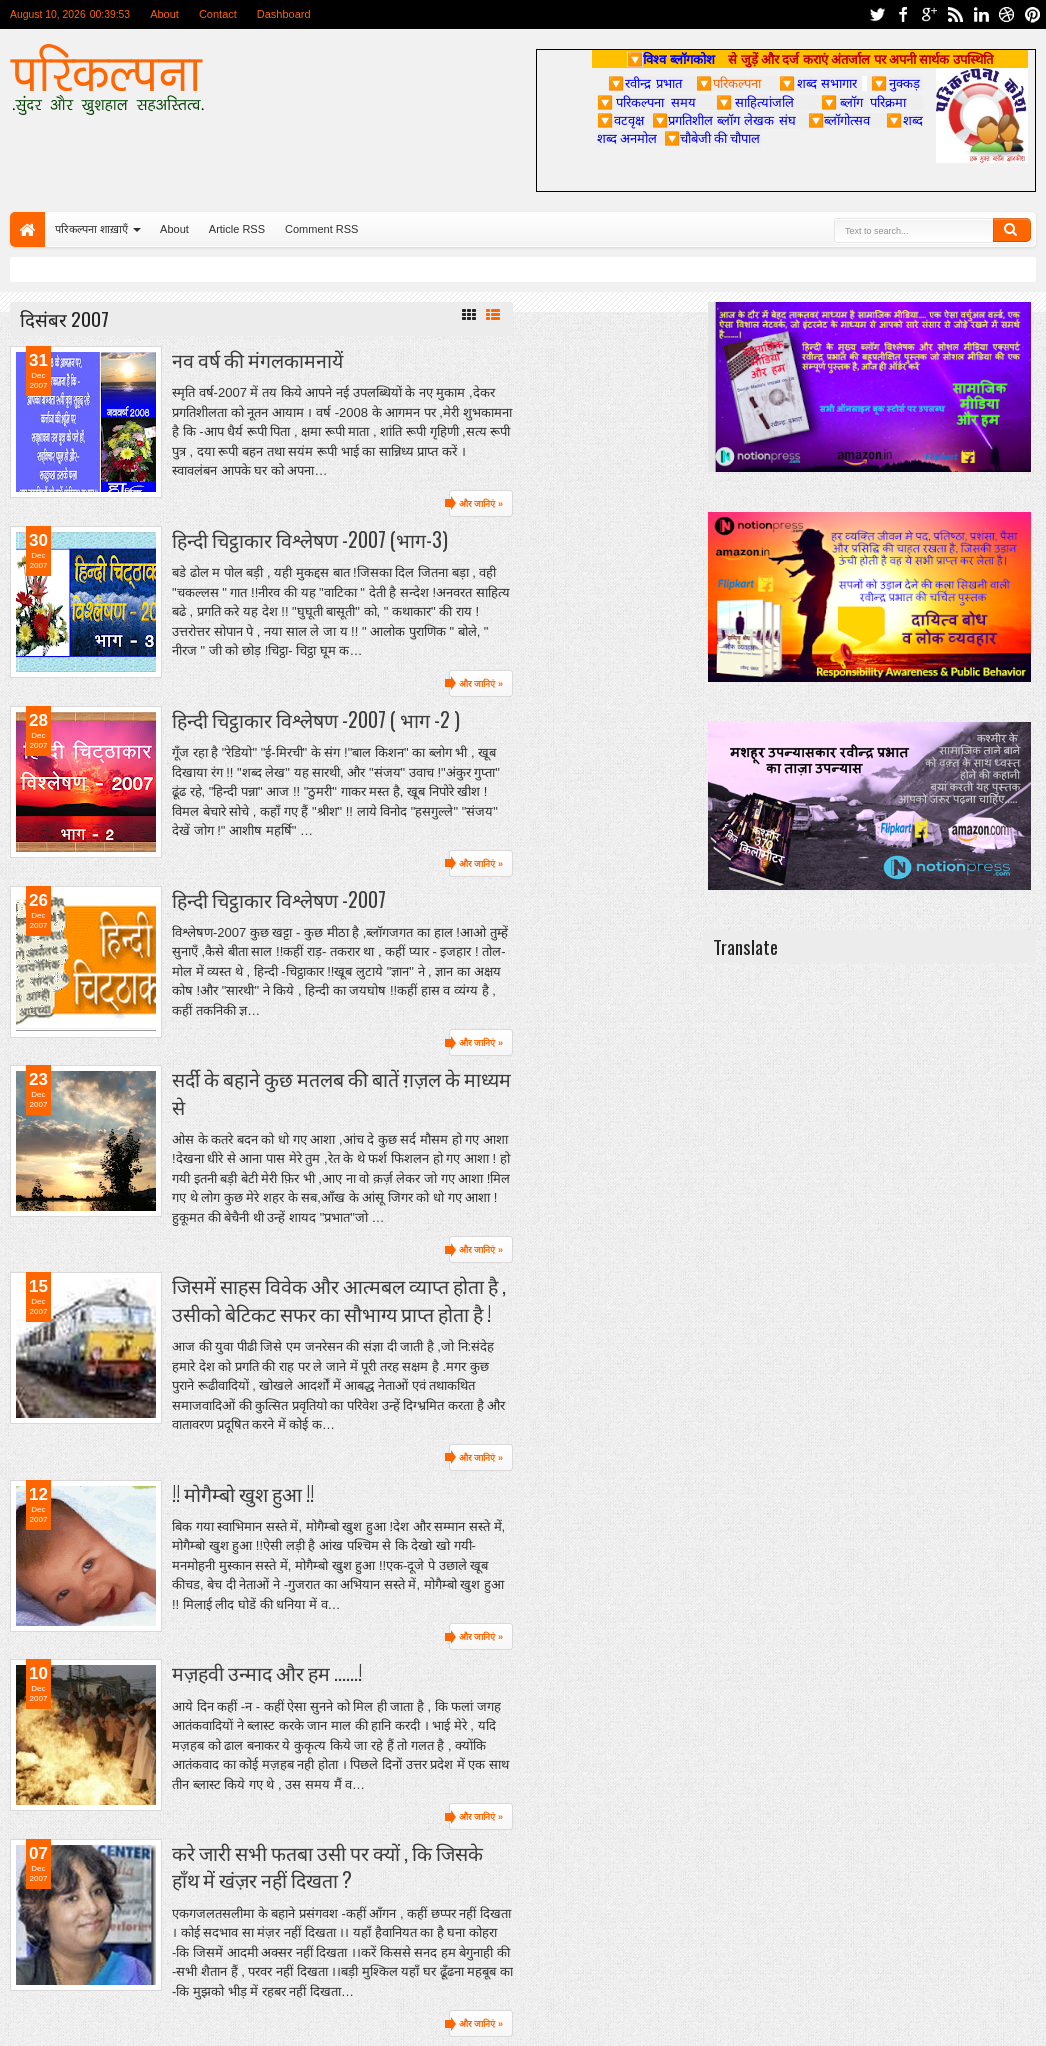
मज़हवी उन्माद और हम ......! (267, 1672)
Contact (218, 14)
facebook (903, 14)
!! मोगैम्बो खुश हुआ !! (243, 1493)
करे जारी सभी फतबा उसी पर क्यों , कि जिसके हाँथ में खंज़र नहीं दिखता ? (327, 1866)
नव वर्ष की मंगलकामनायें (257, 359)
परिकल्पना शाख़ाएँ (91, 229)
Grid (469, 315)
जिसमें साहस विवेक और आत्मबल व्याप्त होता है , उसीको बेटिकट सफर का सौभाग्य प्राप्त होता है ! (339, 1299)
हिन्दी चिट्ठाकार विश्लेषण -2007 (279, 899)
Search (1012, 230)
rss (955, 14)
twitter (877, 14)
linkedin (981, 14)
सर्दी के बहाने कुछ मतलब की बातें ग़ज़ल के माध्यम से (341, 1092)
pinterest (1033, 14)
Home (27, 229)
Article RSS (237, 229)
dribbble (1007, 14)
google (929, 14)
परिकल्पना (728, 83)
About (164, 14)
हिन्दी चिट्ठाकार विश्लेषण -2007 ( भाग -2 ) (316, 719)
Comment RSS (321, 229)
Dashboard (284, 14)
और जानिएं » (481, 504)
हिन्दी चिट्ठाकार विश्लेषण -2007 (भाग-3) (310, 539)
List (493, 315)
